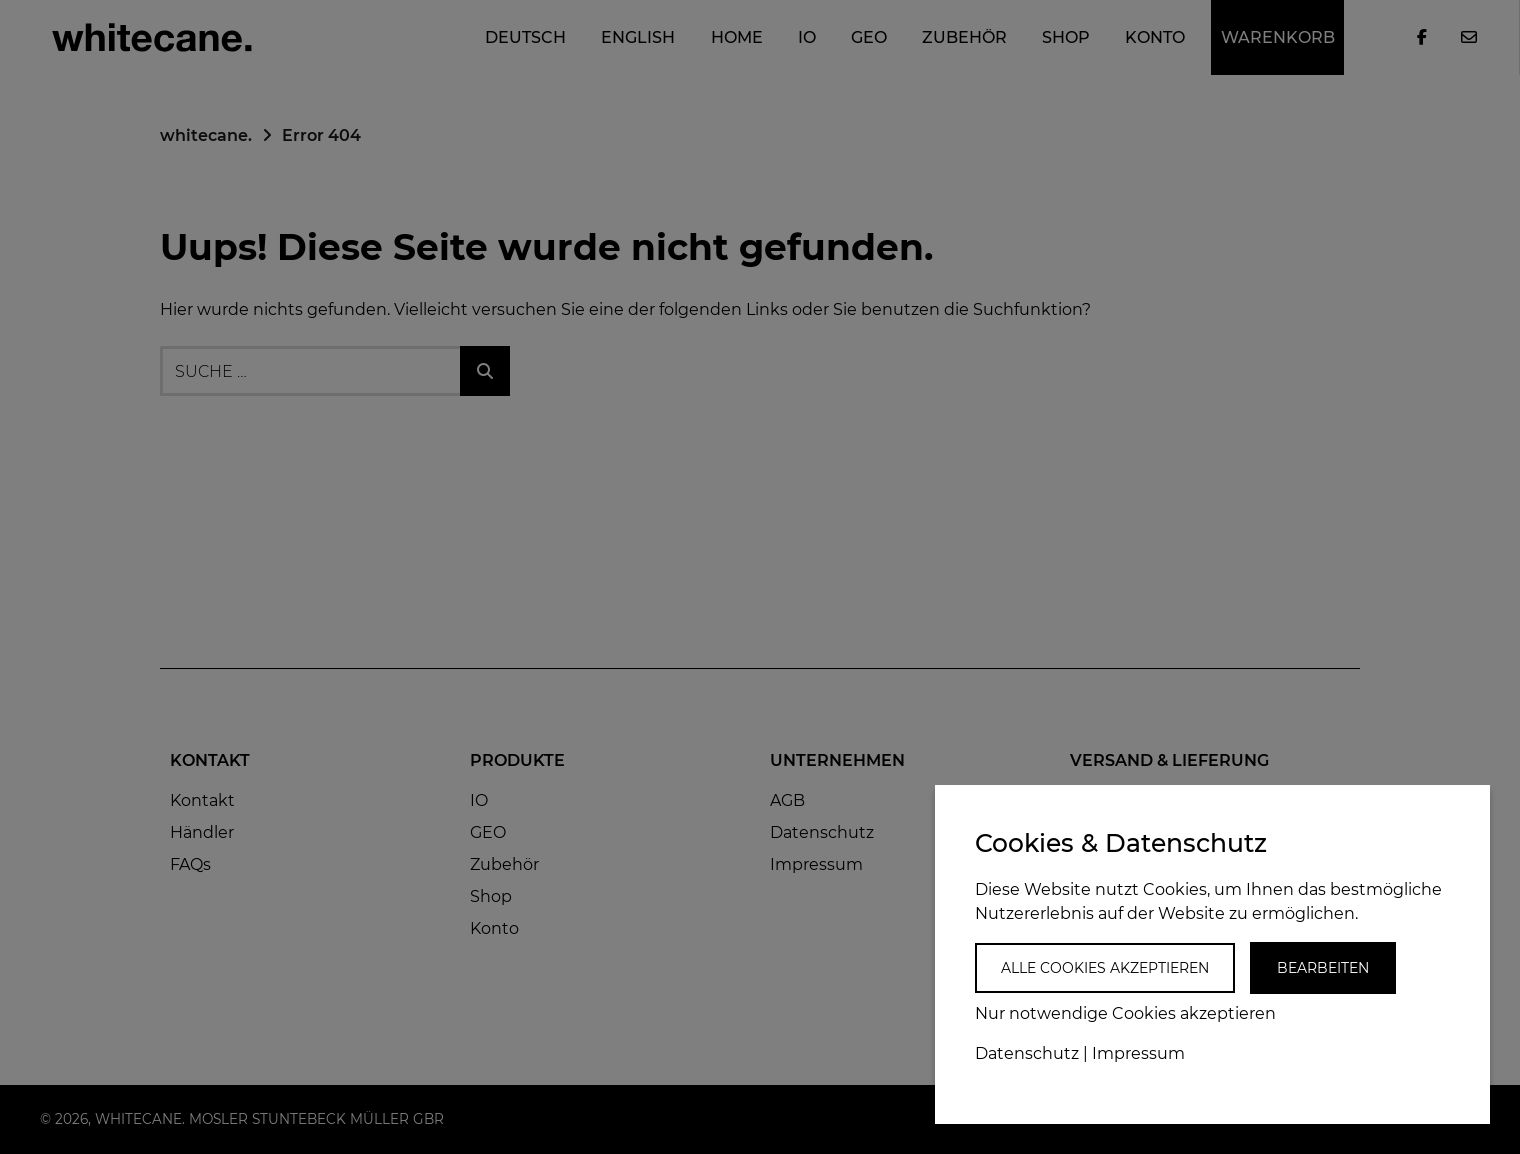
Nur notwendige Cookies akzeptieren (1125, 1013)
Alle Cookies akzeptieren (1105, 968)
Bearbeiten (1323, 968)
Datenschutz (1027, 1053)
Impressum (1138, 1053)
